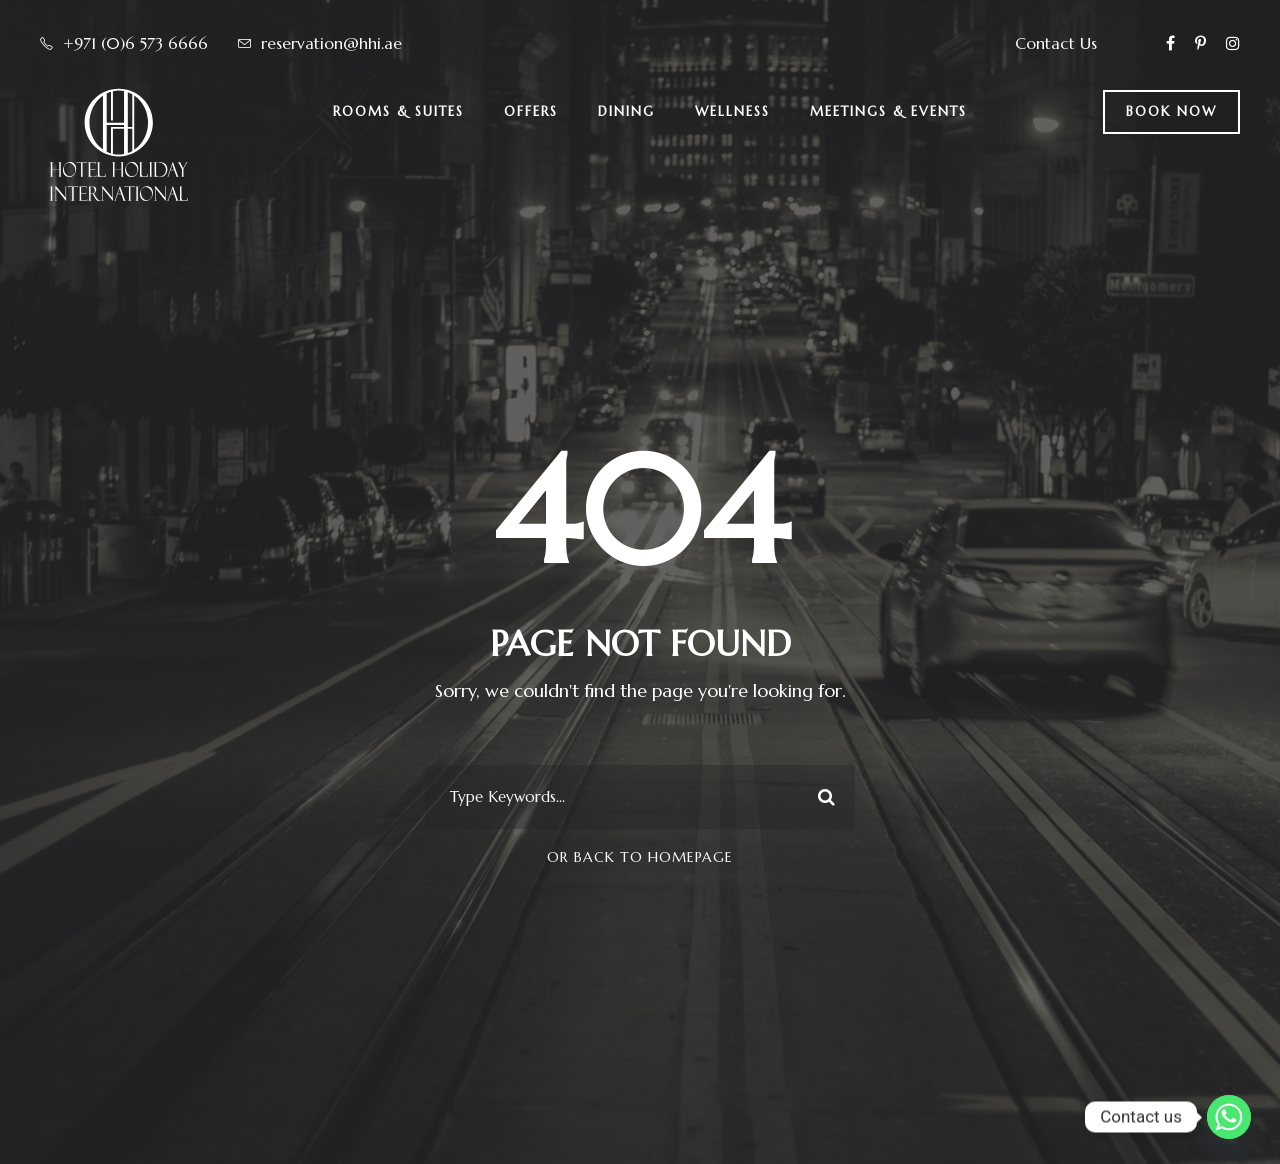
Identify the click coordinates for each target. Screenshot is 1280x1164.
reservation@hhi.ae (331, 43)
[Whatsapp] (1229, 1117)
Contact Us (1056, 43)
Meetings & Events (888, 111)
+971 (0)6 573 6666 (135, 43)
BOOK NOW (1171, 111)
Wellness (732, 111)
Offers (531, 111)
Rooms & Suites (398, 111)
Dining (626, 111)
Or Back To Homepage (640, 857)
